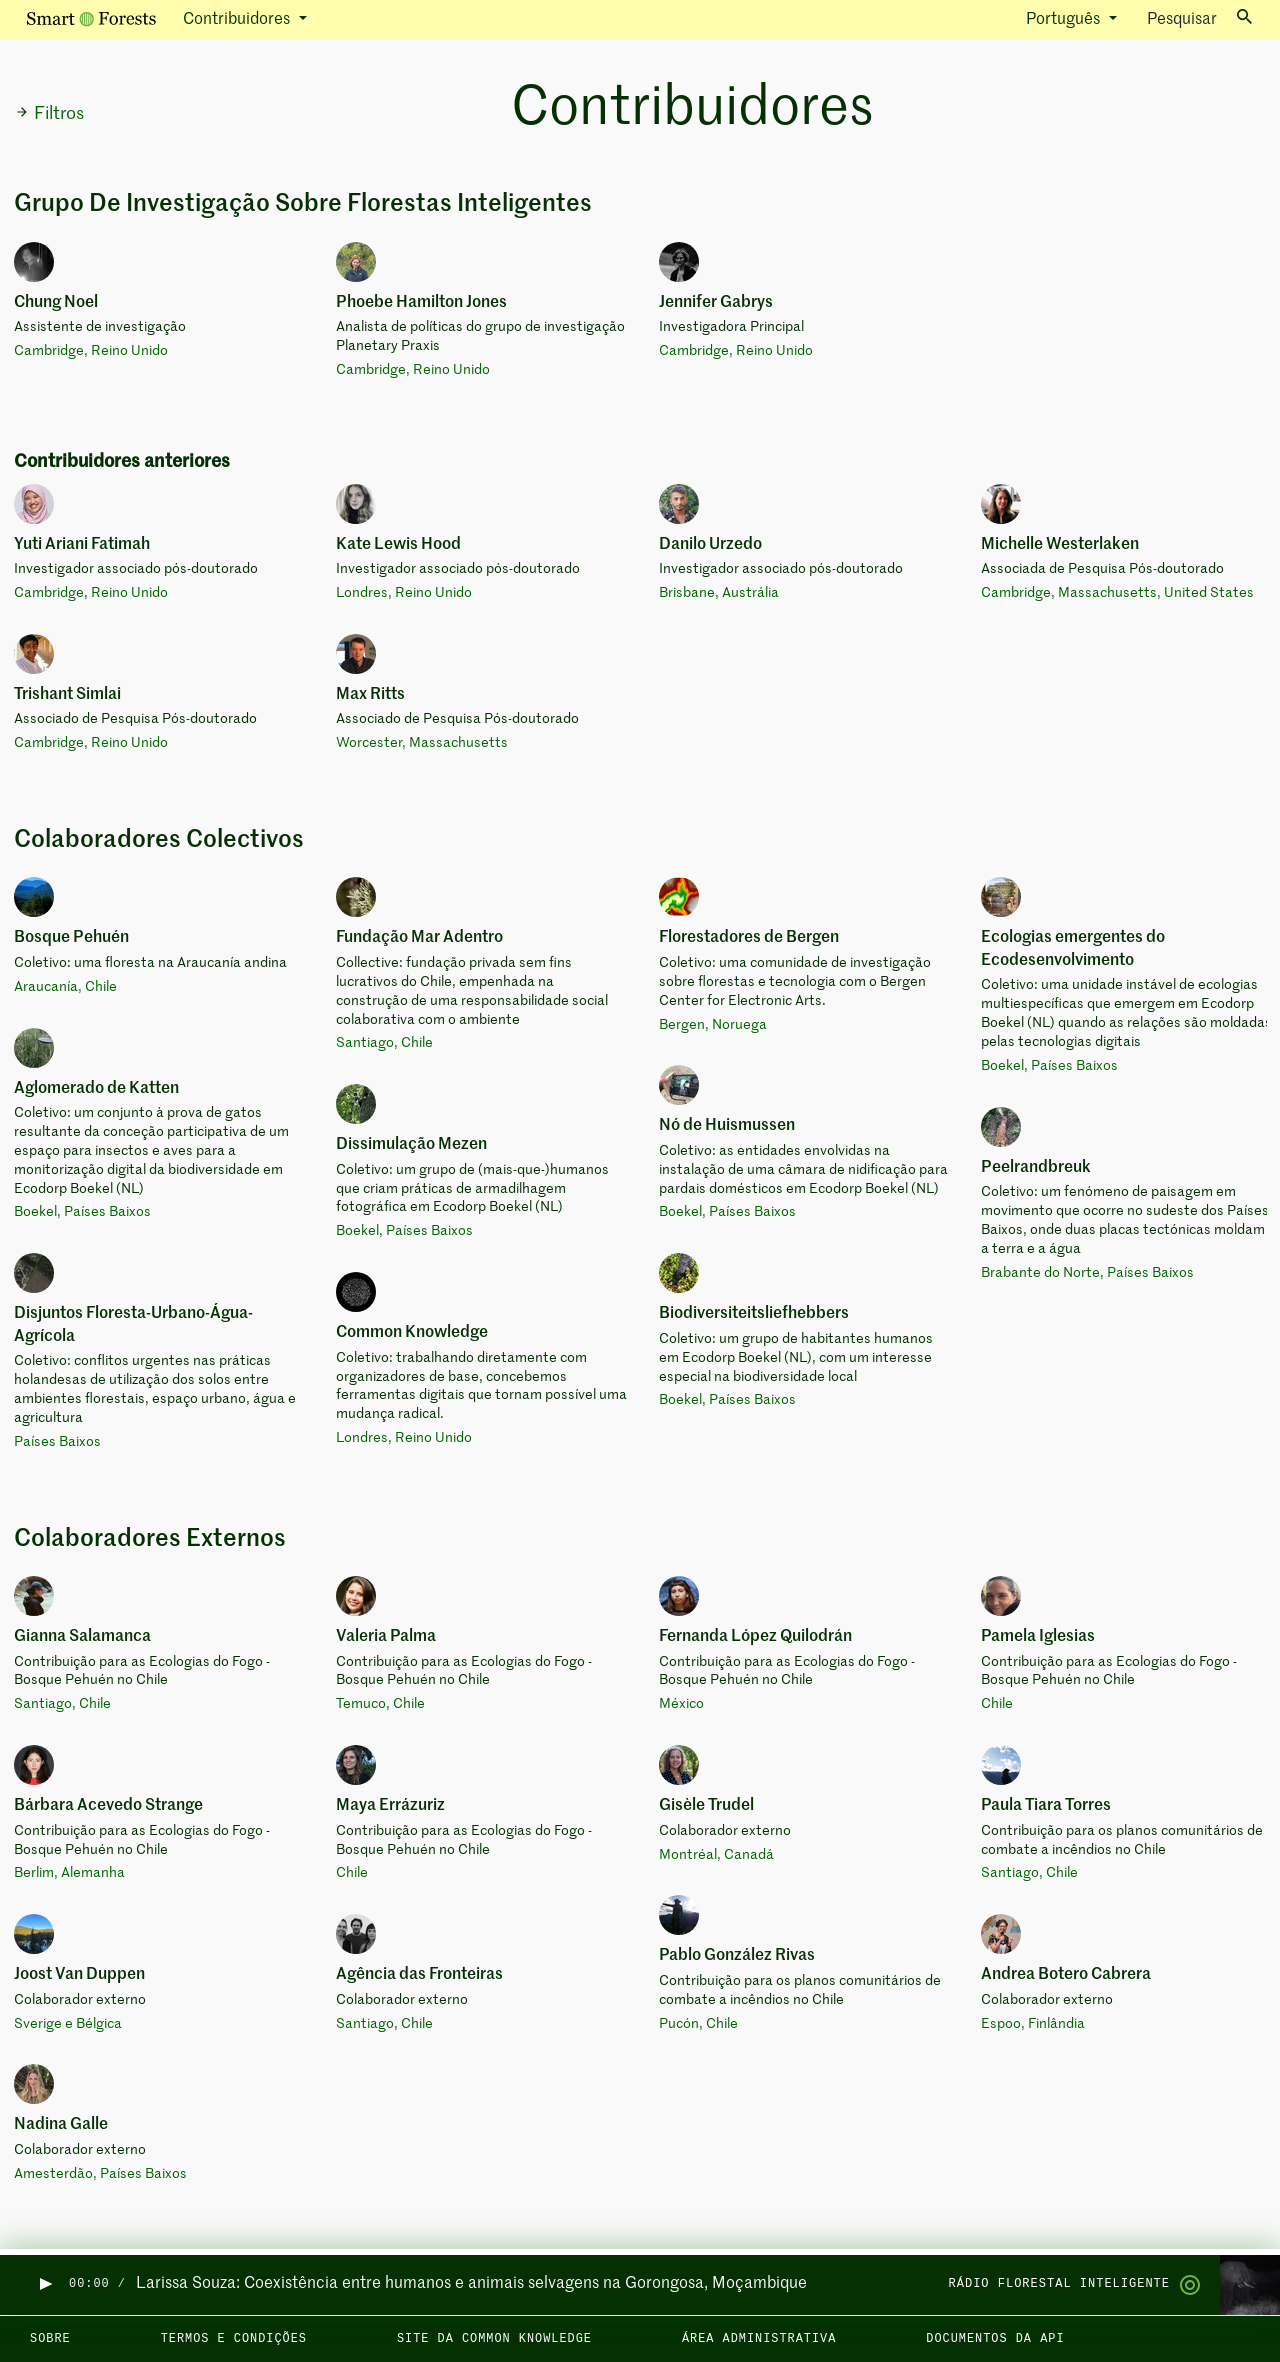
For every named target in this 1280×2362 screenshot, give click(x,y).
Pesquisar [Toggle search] (1199, 18)
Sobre (50, 2339)
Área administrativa (759, 2339)
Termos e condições (234, 2339)
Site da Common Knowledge (494, 2339)
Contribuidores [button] (238, 20)
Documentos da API (995, 2339)
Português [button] (1065, 20)
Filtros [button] (49, 114)
